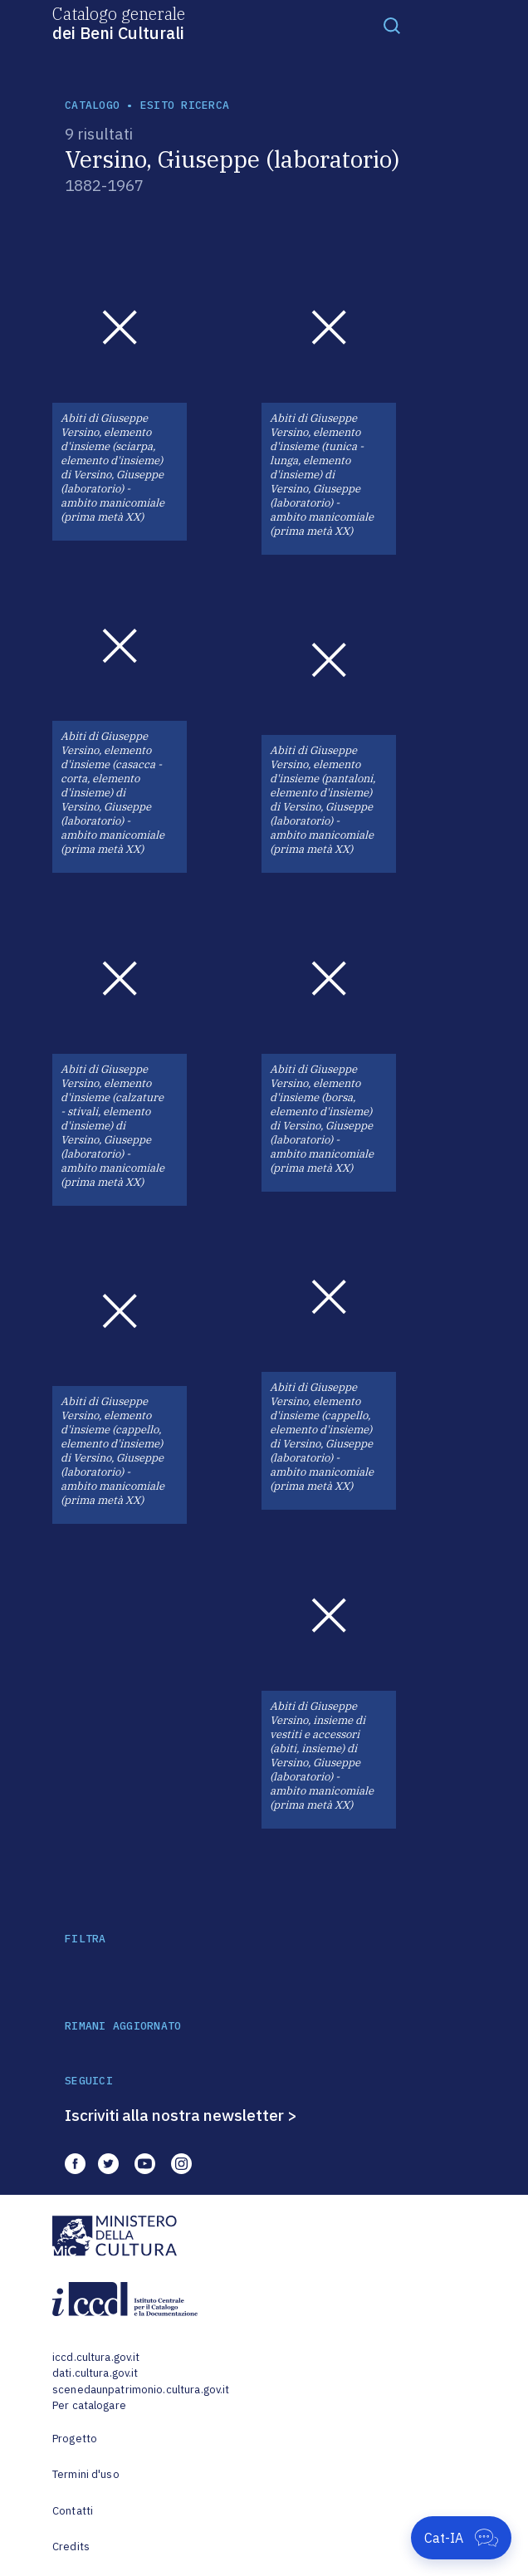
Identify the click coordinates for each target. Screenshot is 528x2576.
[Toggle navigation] (392, 25)
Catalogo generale (118, 22)
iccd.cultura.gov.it (95, 2357)
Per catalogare (89, 2405)
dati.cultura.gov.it (95, 2373)
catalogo (92, 105)
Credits (71, 2546)
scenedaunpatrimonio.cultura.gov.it (140, 2390)
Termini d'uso (86, 2474)
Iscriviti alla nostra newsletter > (181, 2115)
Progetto (74, 2439)
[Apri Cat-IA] (461, 2537)
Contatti (72, 2511)
